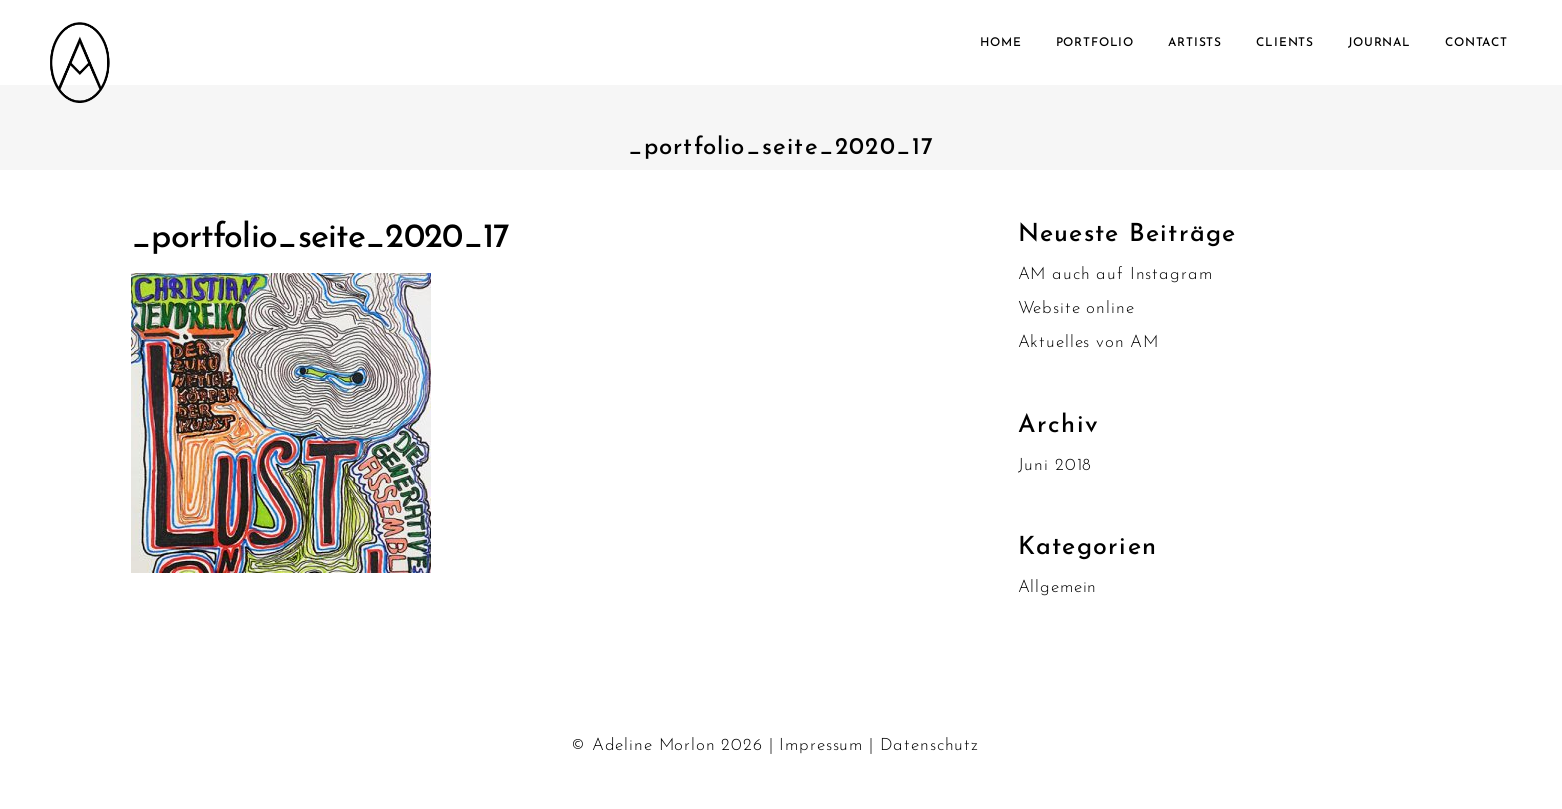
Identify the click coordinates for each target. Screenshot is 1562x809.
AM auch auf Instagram (1115, 274)
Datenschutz (929, 745)
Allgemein (1058, 587)
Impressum (821, 745)
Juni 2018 (1055, 465)
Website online (1076, 308)
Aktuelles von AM (1089, 342)
